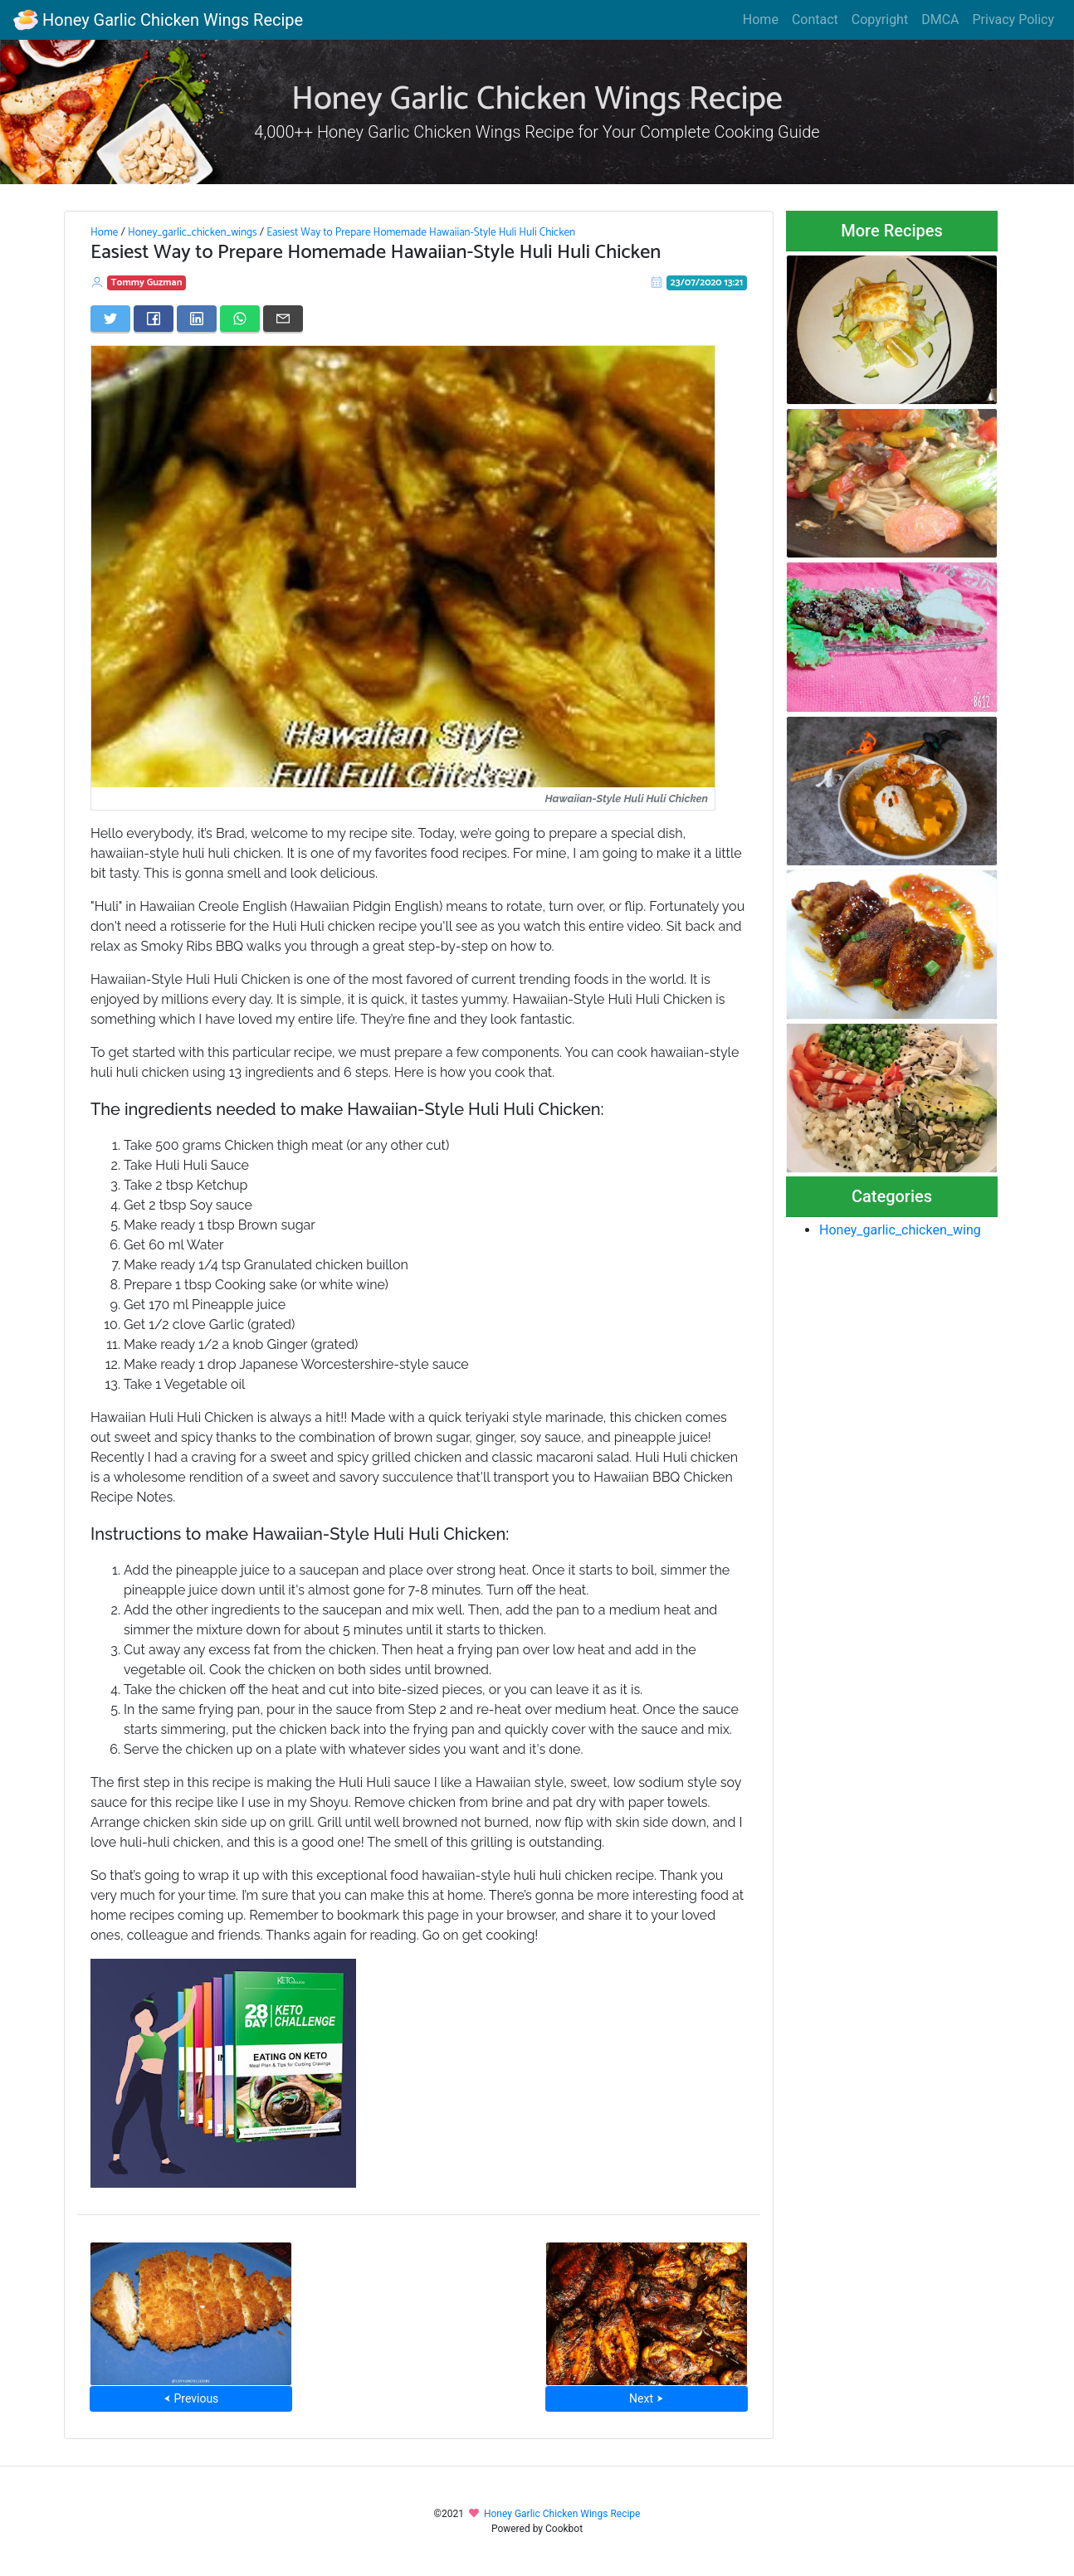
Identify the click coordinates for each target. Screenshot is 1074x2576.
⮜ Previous (191, 2398)
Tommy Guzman (147, 282)
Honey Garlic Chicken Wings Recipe (158, 19)
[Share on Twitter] (110, 318)
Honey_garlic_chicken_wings (192, 232)
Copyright (880, 19)
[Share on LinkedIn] (197, 318)
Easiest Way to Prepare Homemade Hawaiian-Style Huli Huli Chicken (420, 232)
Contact (815, 19)
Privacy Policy (1014, 19)
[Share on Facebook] (153, 318)
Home (761, 19)
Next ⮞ (646, 2398)
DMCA (940, 19)
